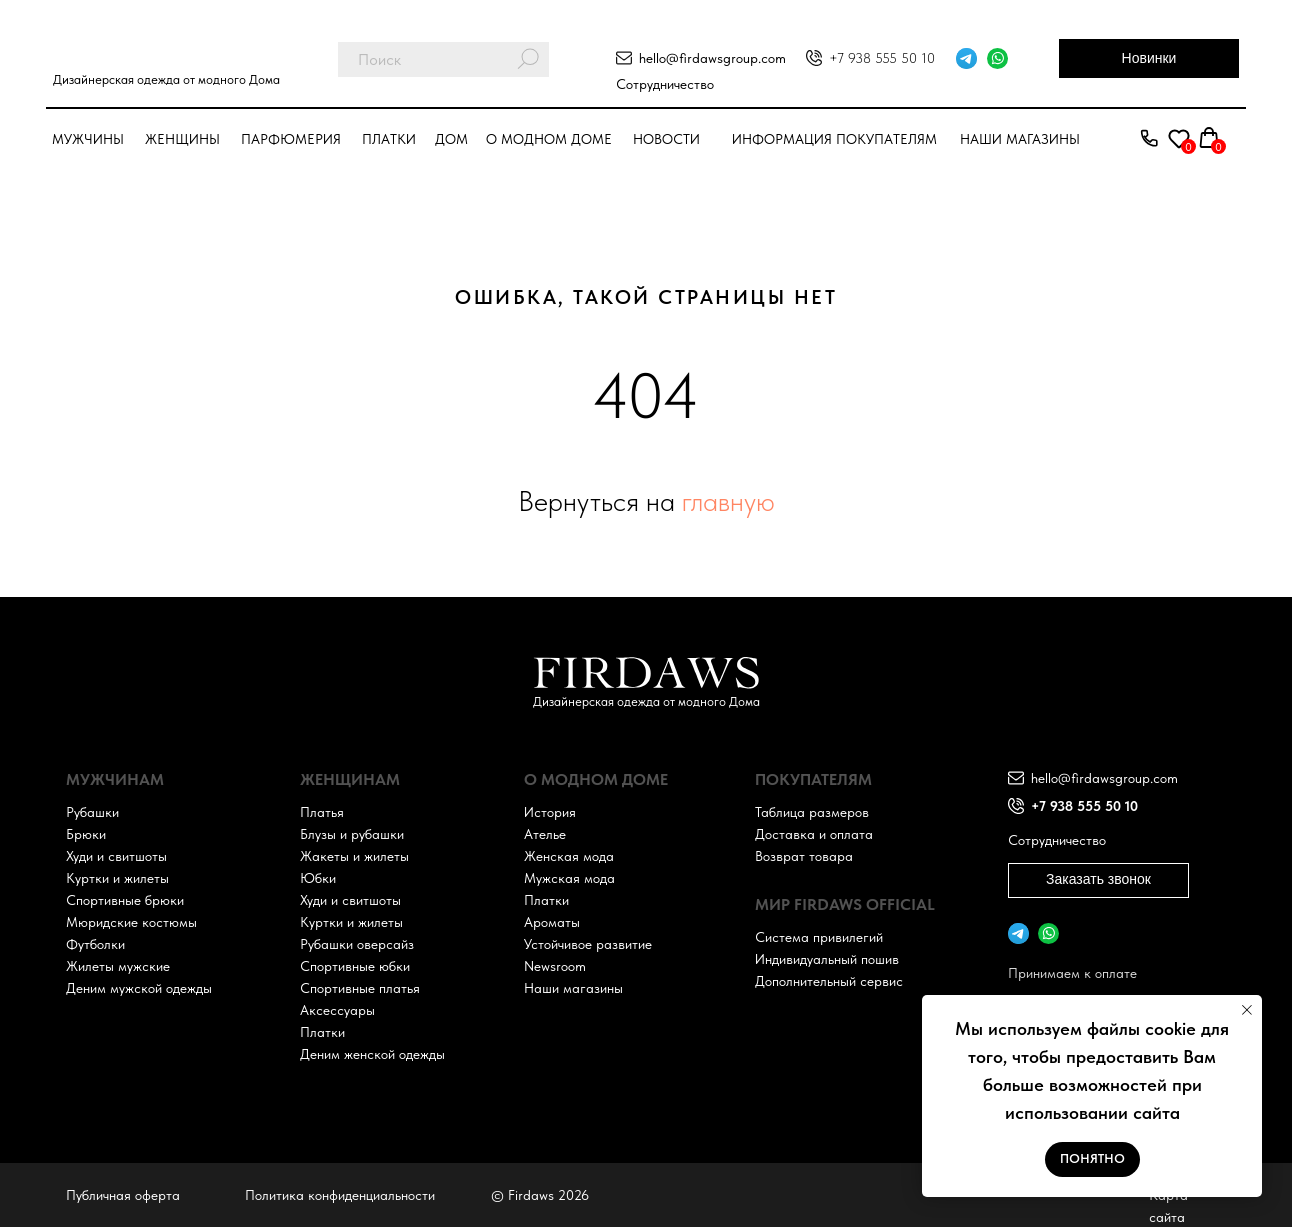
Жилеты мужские (118, 966)
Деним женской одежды (372, 1054)
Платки (389, 139)
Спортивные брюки (125, 900)
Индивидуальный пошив (827, 959)
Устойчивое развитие (588, 944)
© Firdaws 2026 (540, 1195)
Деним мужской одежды (139, 988)
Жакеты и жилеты (354, 856)
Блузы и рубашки (352, 834)
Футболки (95, 944)
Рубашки (92, 812)
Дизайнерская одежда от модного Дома (166, 79)
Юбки (318, 878)
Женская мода (569, 856)
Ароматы (552, 922)
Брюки (86, 834)
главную (728, 501)
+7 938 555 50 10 (882, 58)
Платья (322, 812)
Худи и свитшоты (116, 856)
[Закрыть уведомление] (1247, 1010)
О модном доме (549, 139)
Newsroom (555, 966)
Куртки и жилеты (117, 878)
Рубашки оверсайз (357, 944)
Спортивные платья (360, 988)
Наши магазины (1020, 139)
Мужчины (88, 139)
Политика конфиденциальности (340, 1195)
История (550, 812)
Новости (666, 139)
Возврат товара (804, 856)
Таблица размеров (812, 812)
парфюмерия (291, 139)
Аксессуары (337, 1010)
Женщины (182, 139)
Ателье (545, 834)
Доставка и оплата (814, 834)
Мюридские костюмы (131, 922)
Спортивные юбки (355, 966)
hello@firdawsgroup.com (712, 58)
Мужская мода (569, 878)
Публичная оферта (123, 1195)
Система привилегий (819, 937)
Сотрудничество (665, 84)
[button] (1149, 139)
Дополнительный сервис (829, 981)
